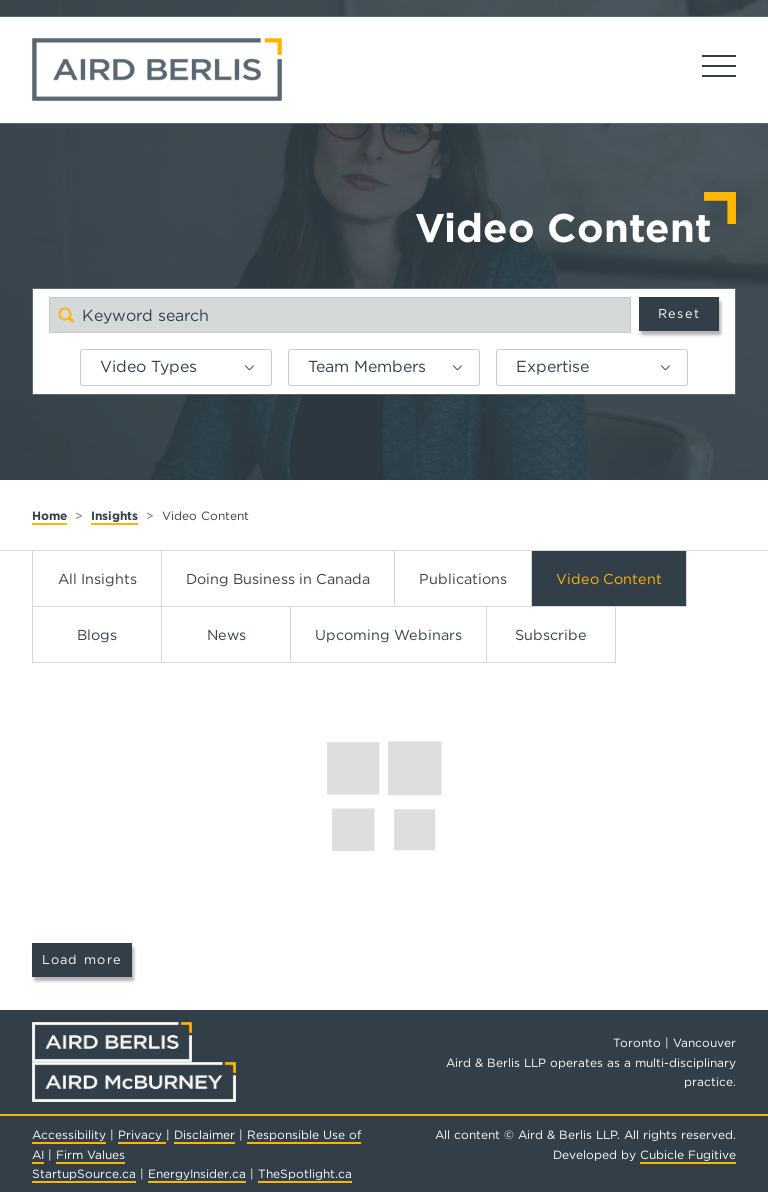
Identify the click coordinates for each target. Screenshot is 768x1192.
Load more (82, 959)
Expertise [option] (552, 366)
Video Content (609, 578)
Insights (114, 515)
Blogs (97, 634)
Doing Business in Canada (278, 578)
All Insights (97, 578)
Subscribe (551, 634)
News (226, 634)
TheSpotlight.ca (305, 1173)
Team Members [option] (367, 366)
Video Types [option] (148, 366)
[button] (257, 367)
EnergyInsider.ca (197, 1173)
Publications (463, 578)
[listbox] (176, 367)
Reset (679, 313)
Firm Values (90, 1154)
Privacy (142, 1134)
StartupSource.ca (84, 1173)
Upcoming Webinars (388, 634)
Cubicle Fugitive (688, 1154)
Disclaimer (204, 1134)
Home (49, 515)
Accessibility (69, 1134)
